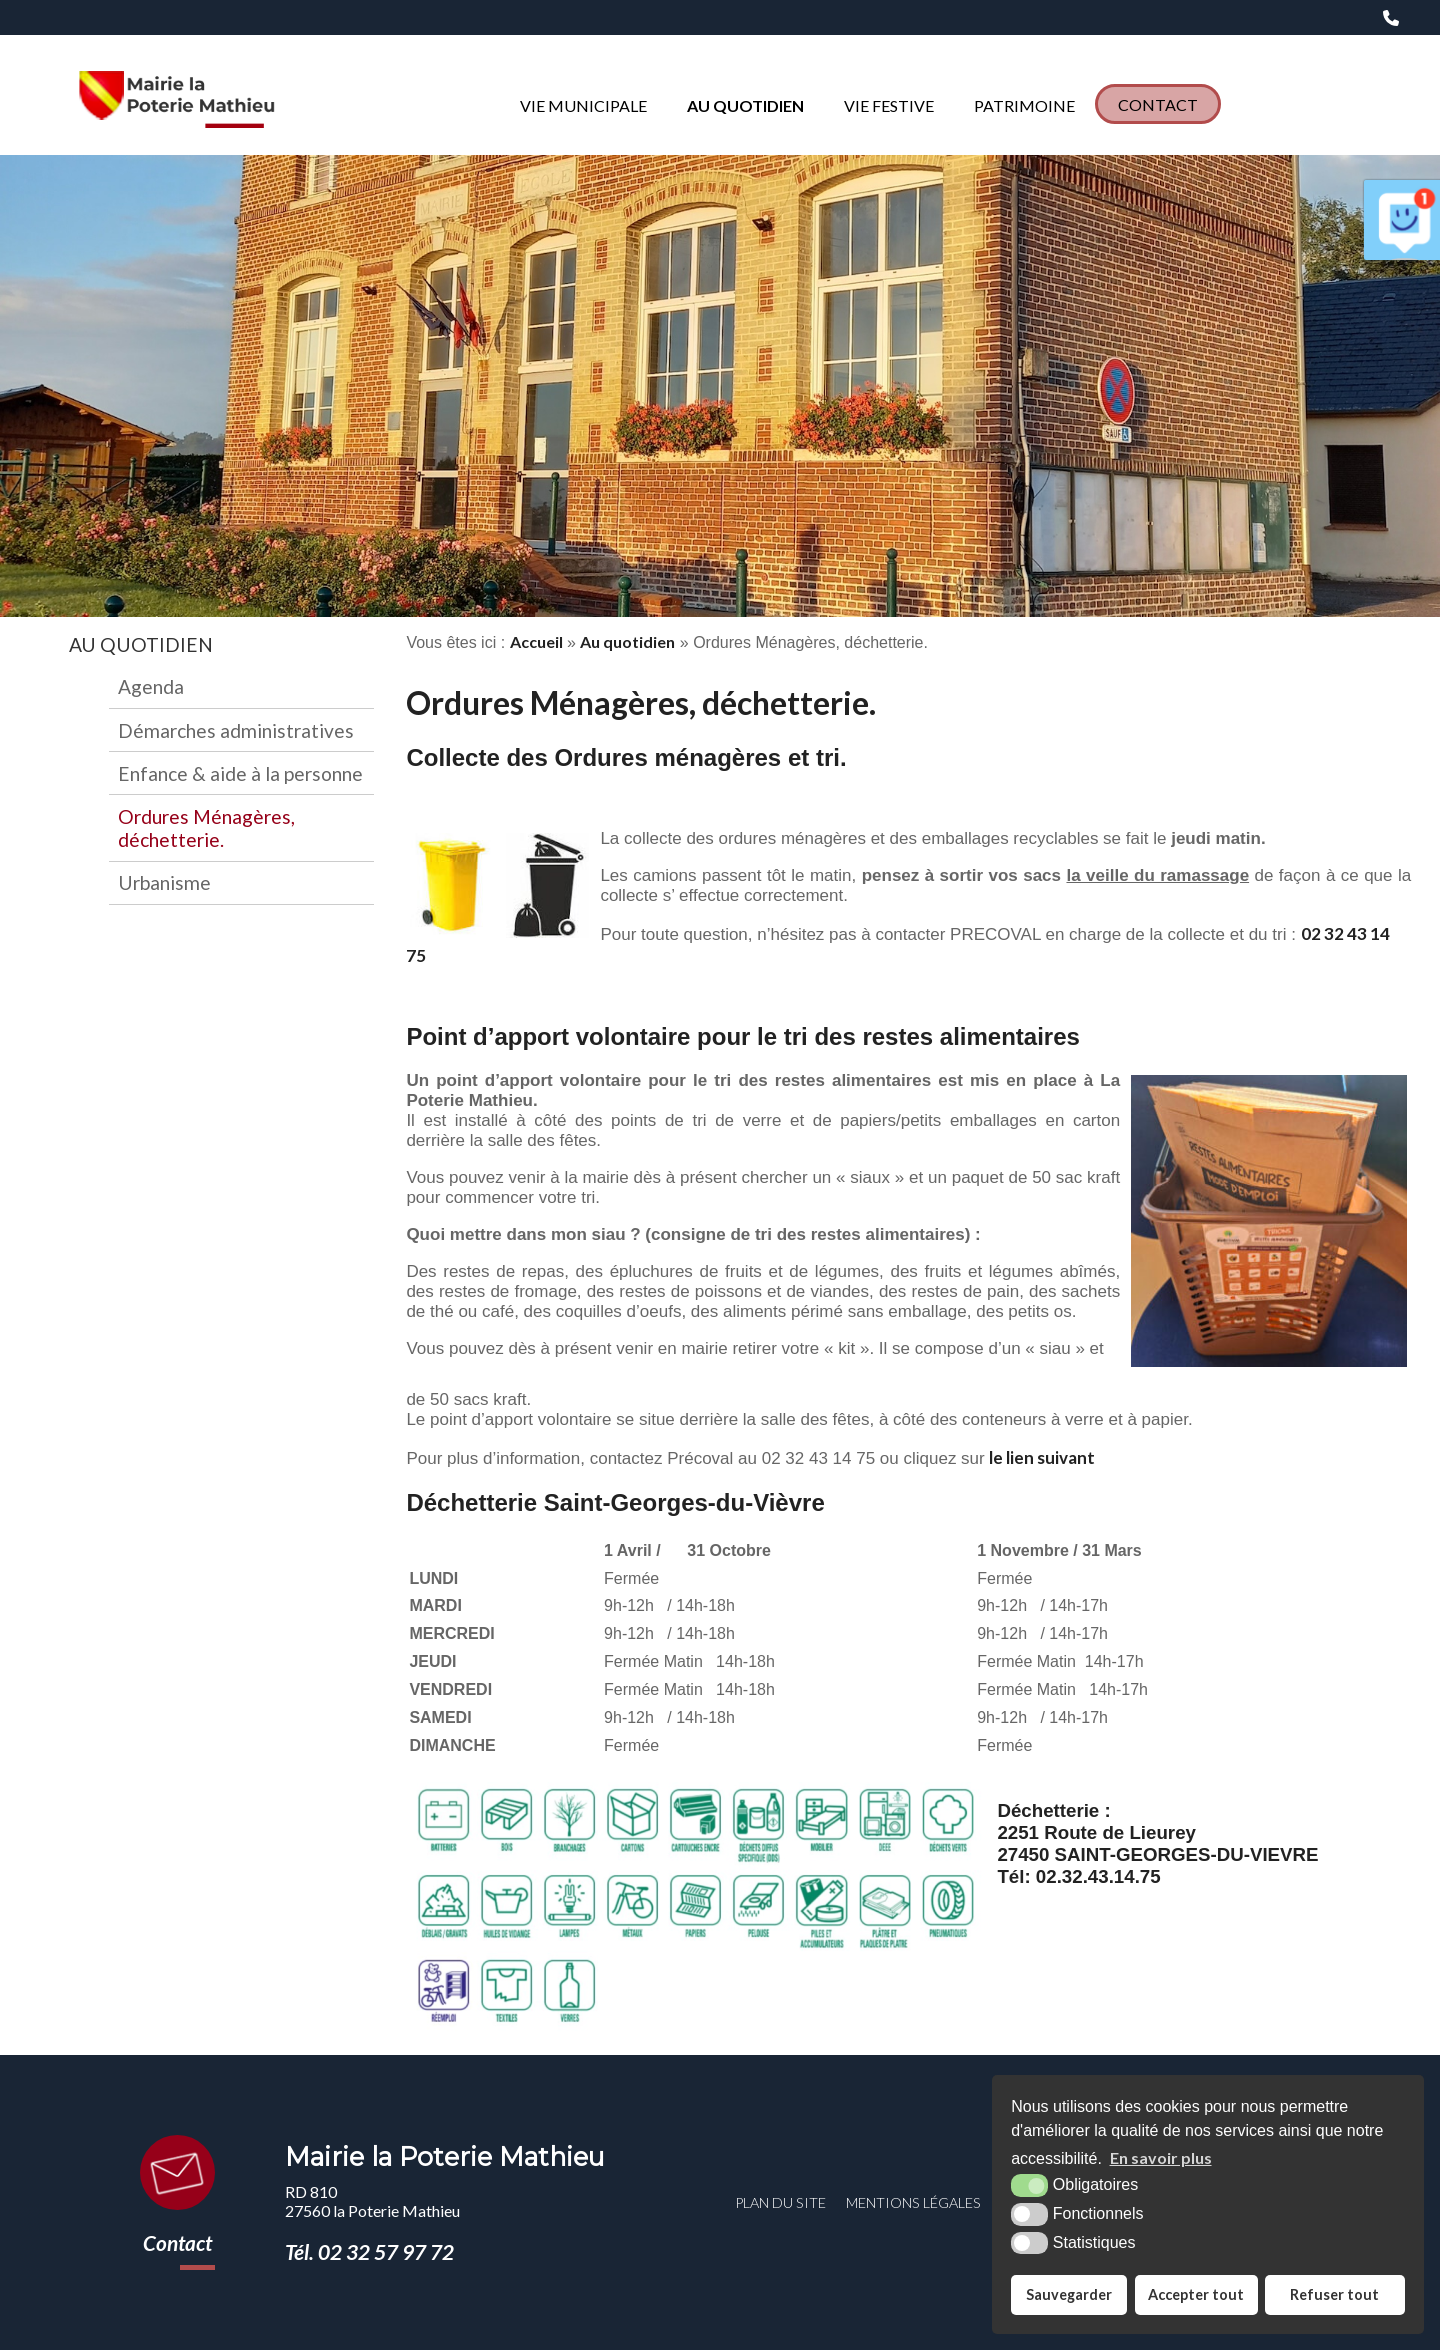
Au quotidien (745, 105)
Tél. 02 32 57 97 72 (369, 2251)
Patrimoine (1024, 105)
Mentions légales (913, 2202)
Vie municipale (583, 105)
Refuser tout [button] (1334, 2294)
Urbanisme (164, 882)
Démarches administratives (236, 730)
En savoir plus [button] (1161, 2157)
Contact (1158, 104)
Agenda (151, 686)
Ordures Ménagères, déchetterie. (206, 828)
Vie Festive (889, 105)
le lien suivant (1042, 1457)
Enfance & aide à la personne (240, 773)
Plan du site (780, 2202)
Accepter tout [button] (1196, 2294)
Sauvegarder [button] (1069, 2294)
